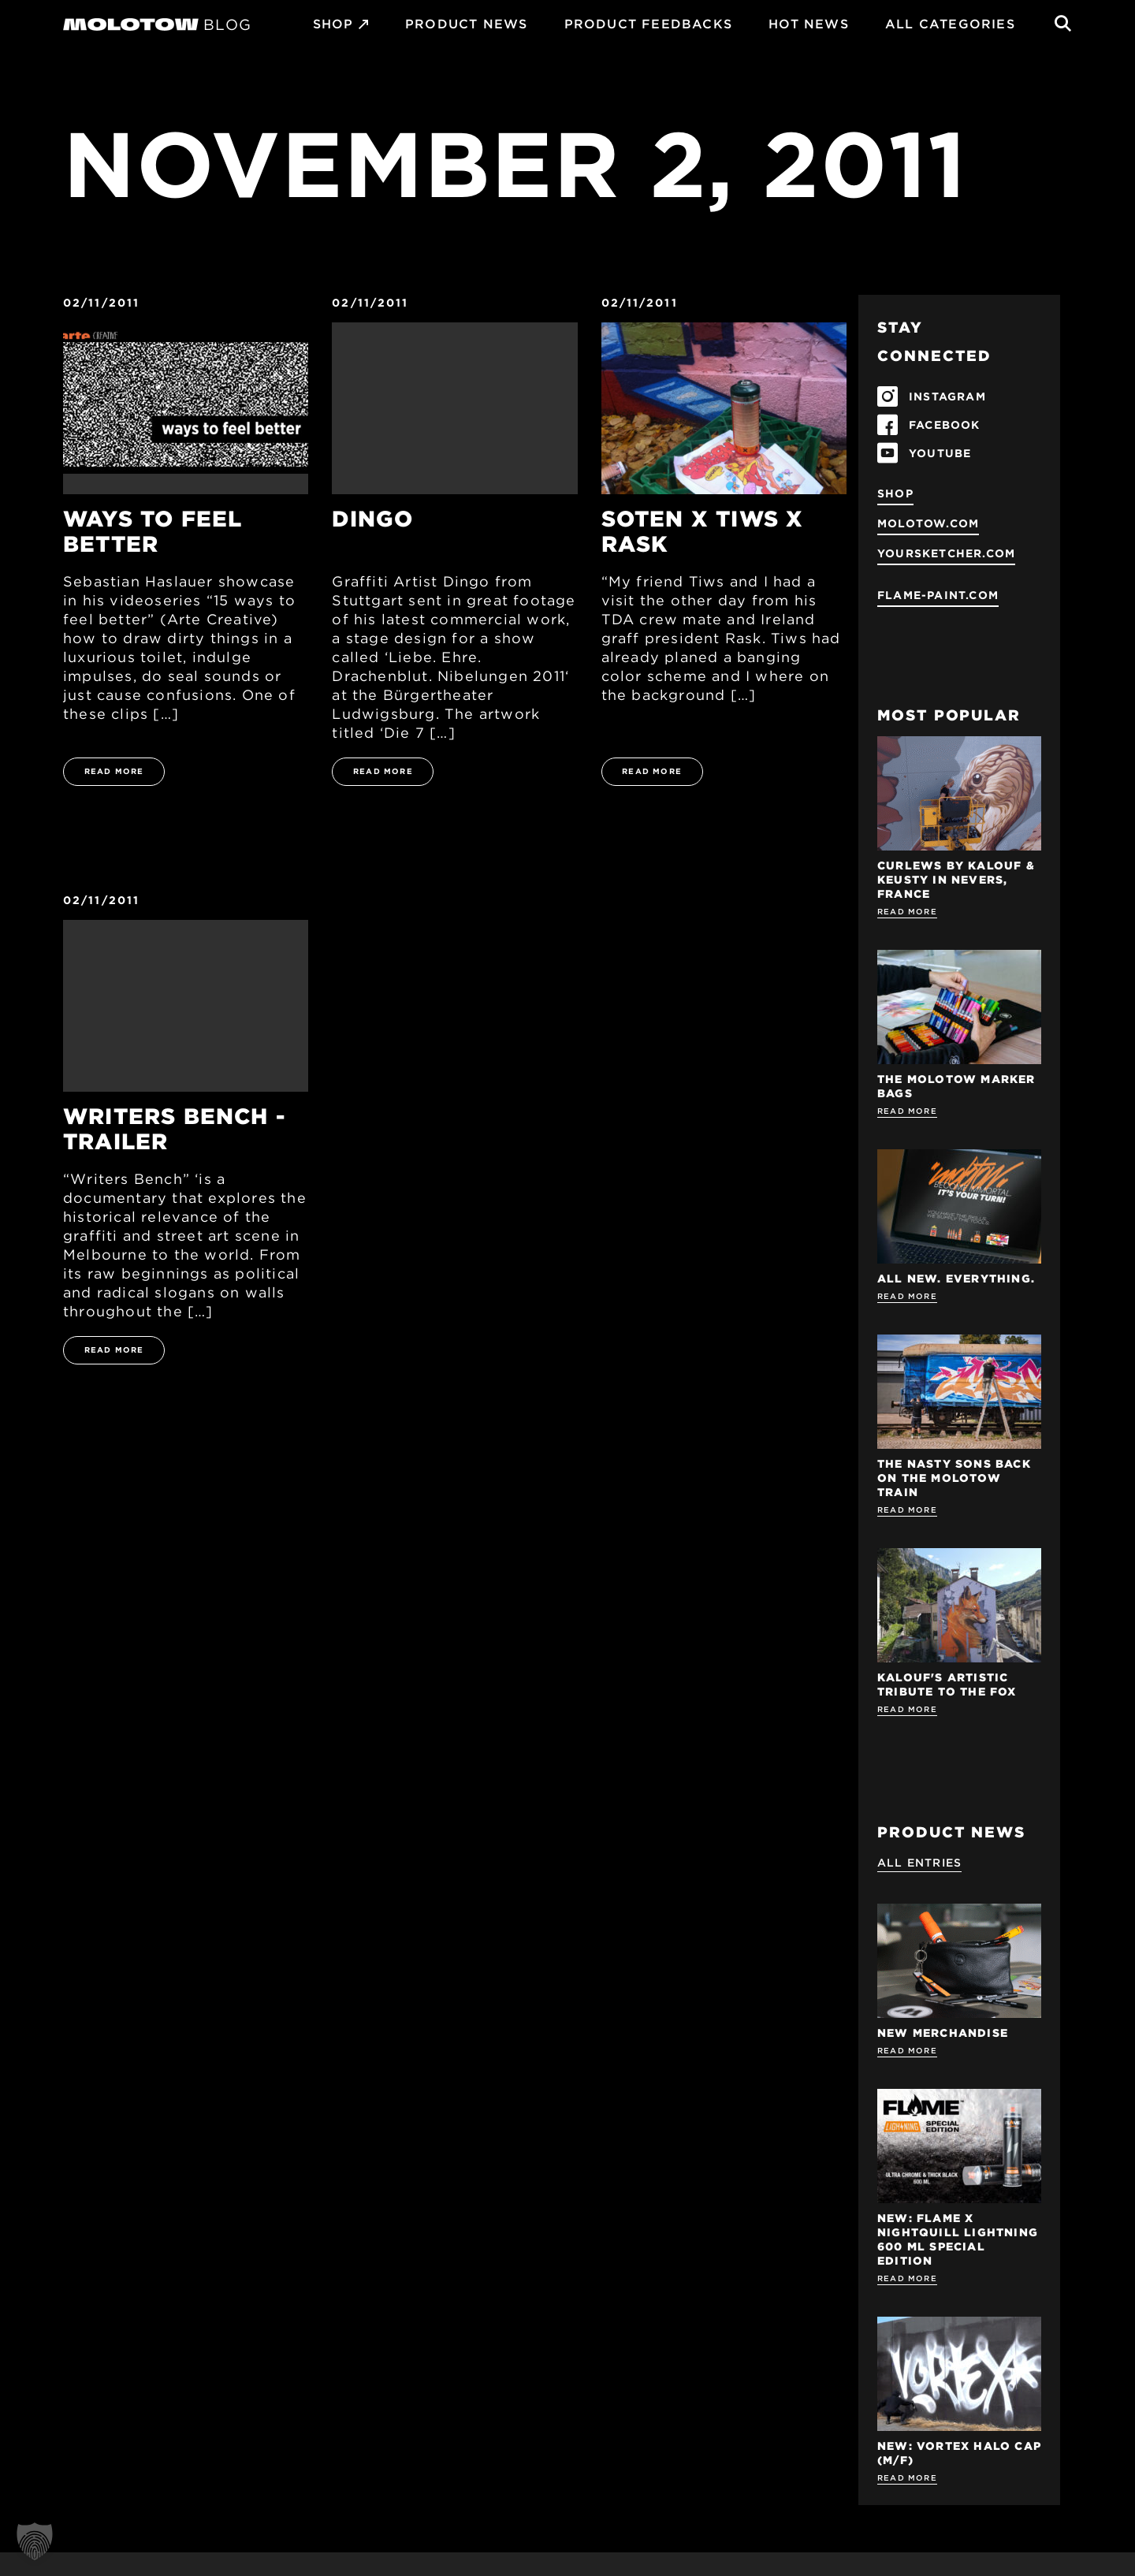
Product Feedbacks (648, 24)
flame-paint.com (938, 595)
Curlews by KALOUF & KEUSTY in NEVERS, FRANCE (956, 879)
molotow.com (928, 523)
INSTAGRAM (947, 396)
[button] (34, 2541)
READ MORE (114, 771)
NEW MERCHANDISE (942, 2033)
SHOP (333, 24)
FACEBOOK (945, 425)
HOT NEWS (808, 24)
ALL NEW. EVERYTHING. (956, 1278)
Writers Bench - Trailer (174, 1129)
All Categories (950, 24)
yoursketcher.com (946, 553)
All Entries (919, 1862)
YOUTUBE (940, 453)
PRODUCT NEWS (466, 24)
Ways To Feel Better (152, 531)
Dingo (372, 519)
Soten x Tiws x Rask (702, 531)
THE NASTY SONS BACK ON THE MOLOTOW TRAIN (954, 1477)
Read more (907, 911)
